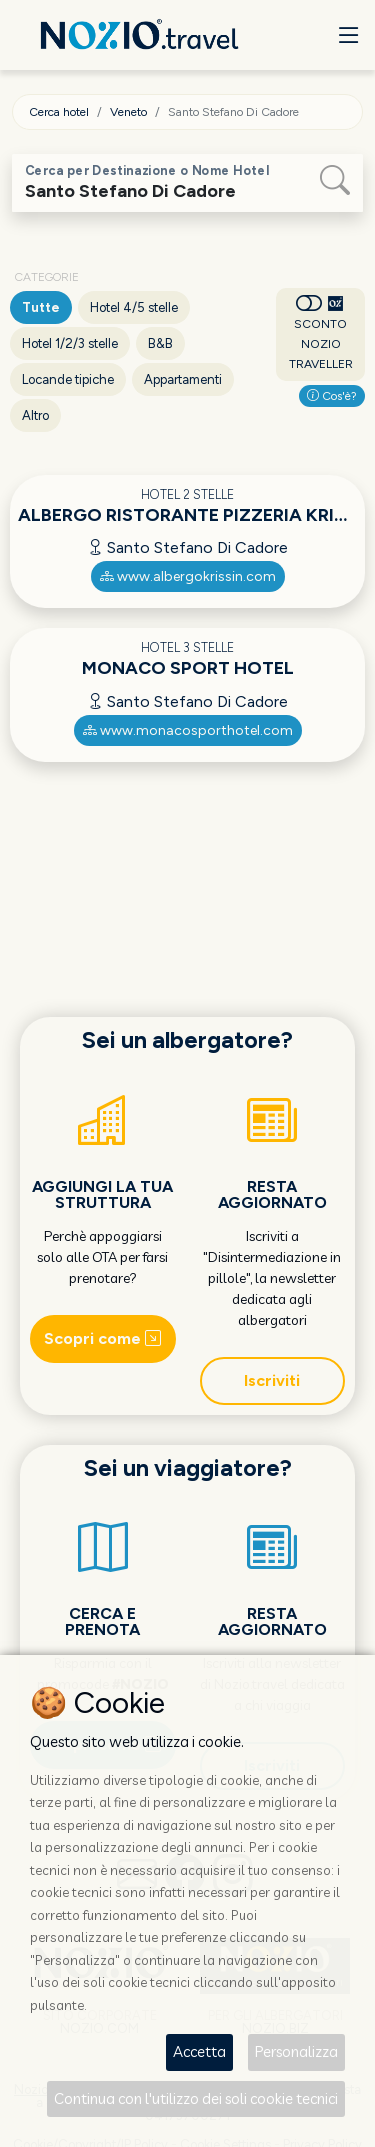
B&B (160, 343)
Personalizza (296, 2051)
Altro (35, 415)
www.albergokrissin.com (188, 576)
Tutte (41, 307)
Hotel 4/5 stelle (134, 307)
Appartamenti (183, 379)
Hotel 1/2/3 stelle (70, 343)
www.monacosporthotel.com (188, 730)
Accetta (199, 2051)
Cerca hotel (59, 112)
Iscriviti (272, 1380)
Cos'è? (332, 396)
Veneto (128, 112)
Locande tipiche (68, 379)
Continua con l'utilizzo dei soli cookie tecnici (196, 2098)
